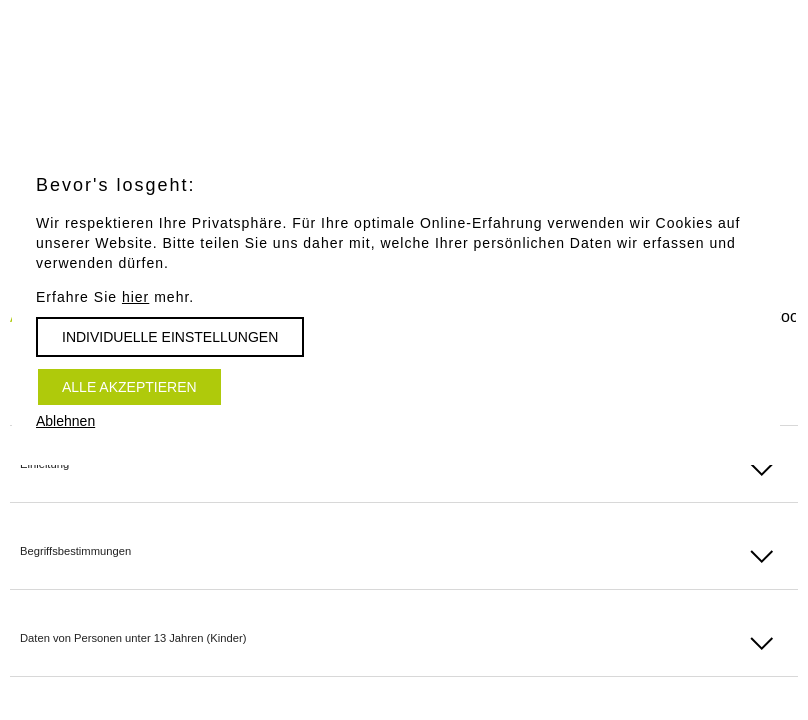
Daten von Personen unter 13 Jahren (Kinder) (133, 638)
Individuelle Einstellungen (170, 337)
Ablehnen (65, 421)
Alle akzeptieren (129, 387)
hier (135, 297)
